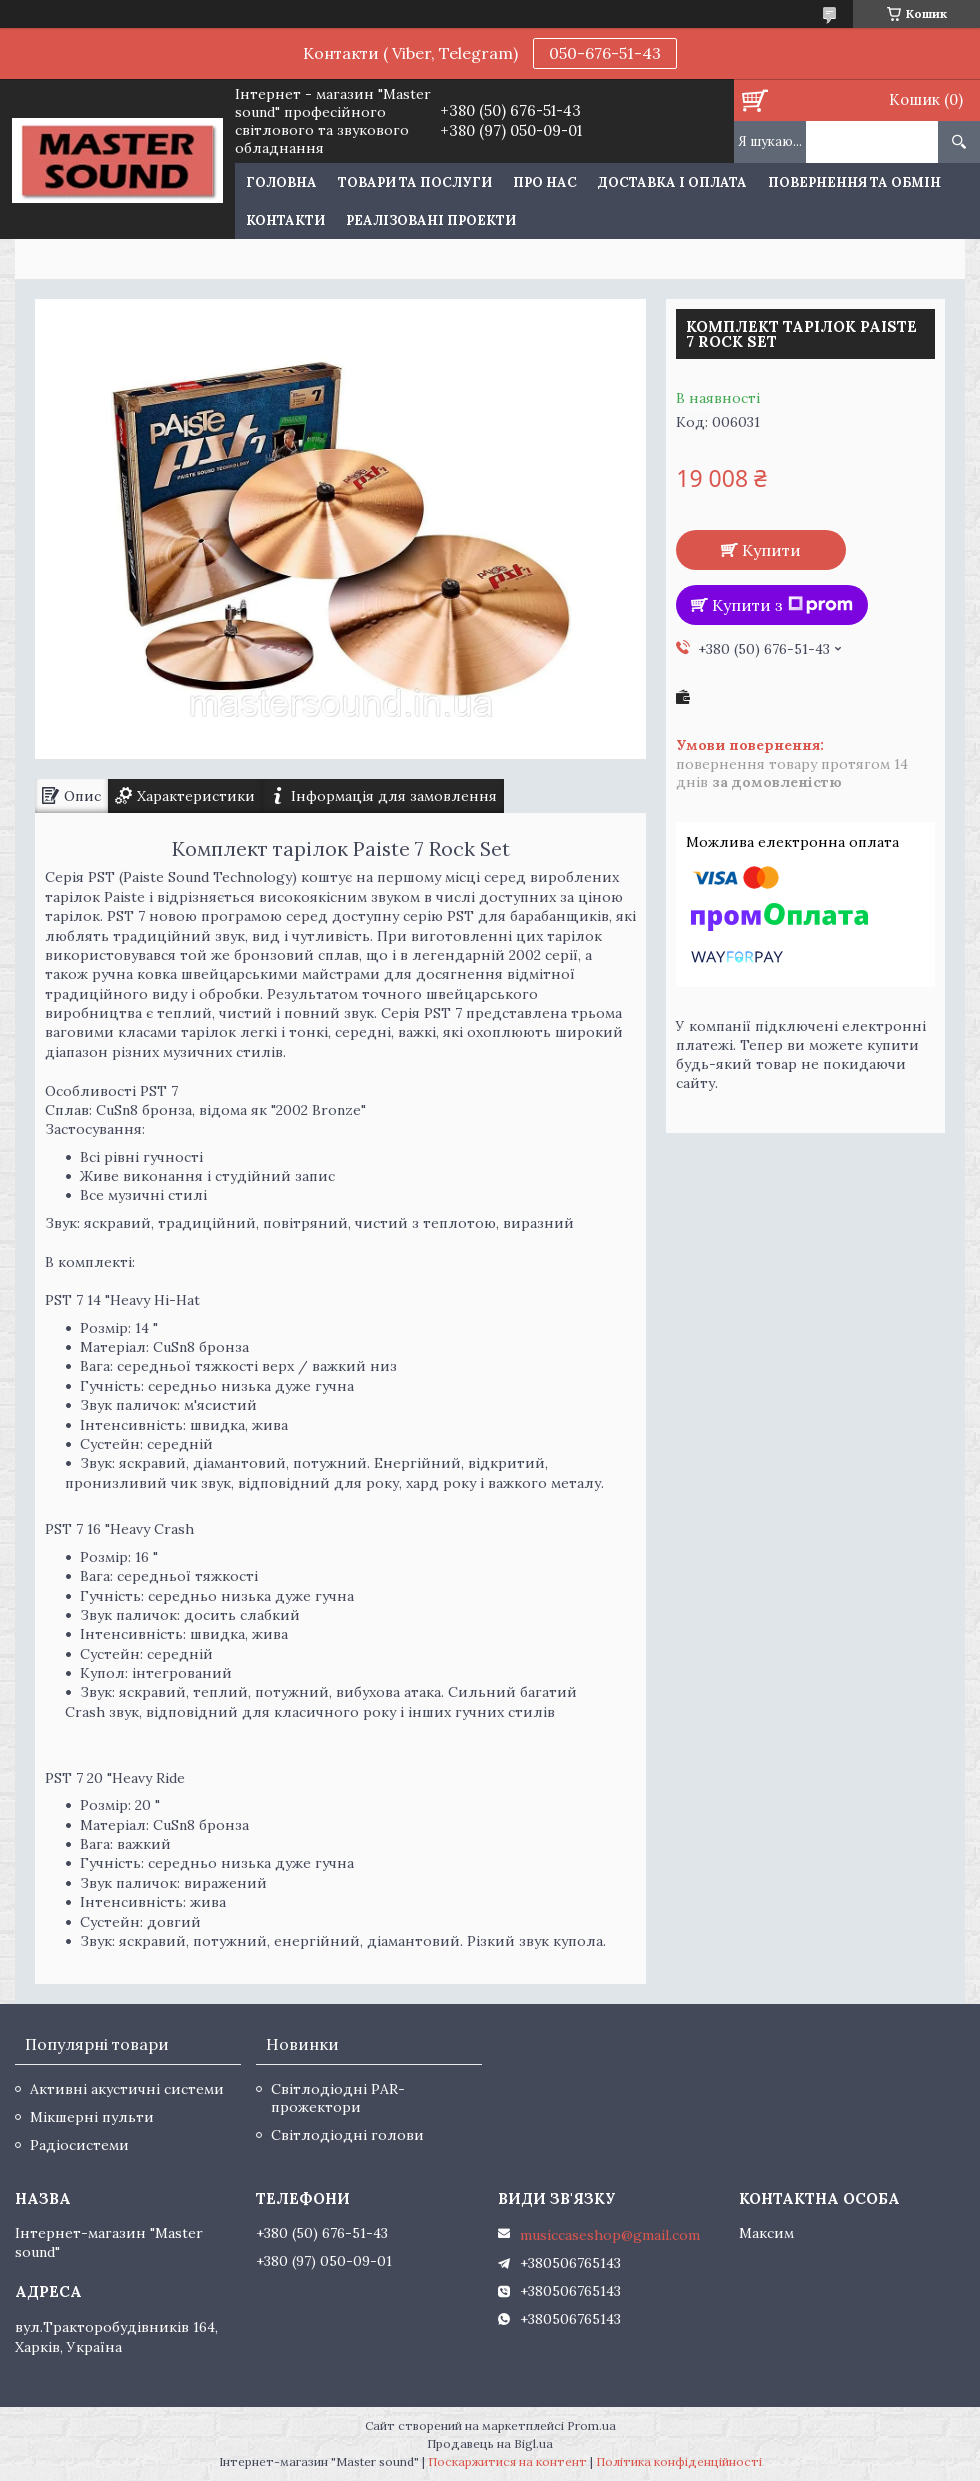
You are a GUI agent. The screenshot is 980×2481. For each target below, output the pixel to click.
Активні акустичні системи (127, 2089)
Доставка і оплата (672, 182)
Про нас (545, 182)
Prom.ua (591, 2425)
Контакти (285, 220)
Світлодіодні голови (347, 2135)
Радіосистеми (79, 2145)
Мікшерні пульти (92, 2117)
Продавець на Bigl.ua (490, 2443)
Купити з (782, 605)
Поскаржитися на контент (507, 2461)
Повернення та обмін (854, 182)
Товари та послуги (415, 182)
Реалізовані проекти (431, 220)
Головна (281, 182)
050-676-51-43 (605, 53)
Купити (771, 550)
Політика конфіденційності (679, 2461)
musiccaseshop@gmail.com (610, 2235)
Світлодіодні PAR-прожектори (338, 2098)
